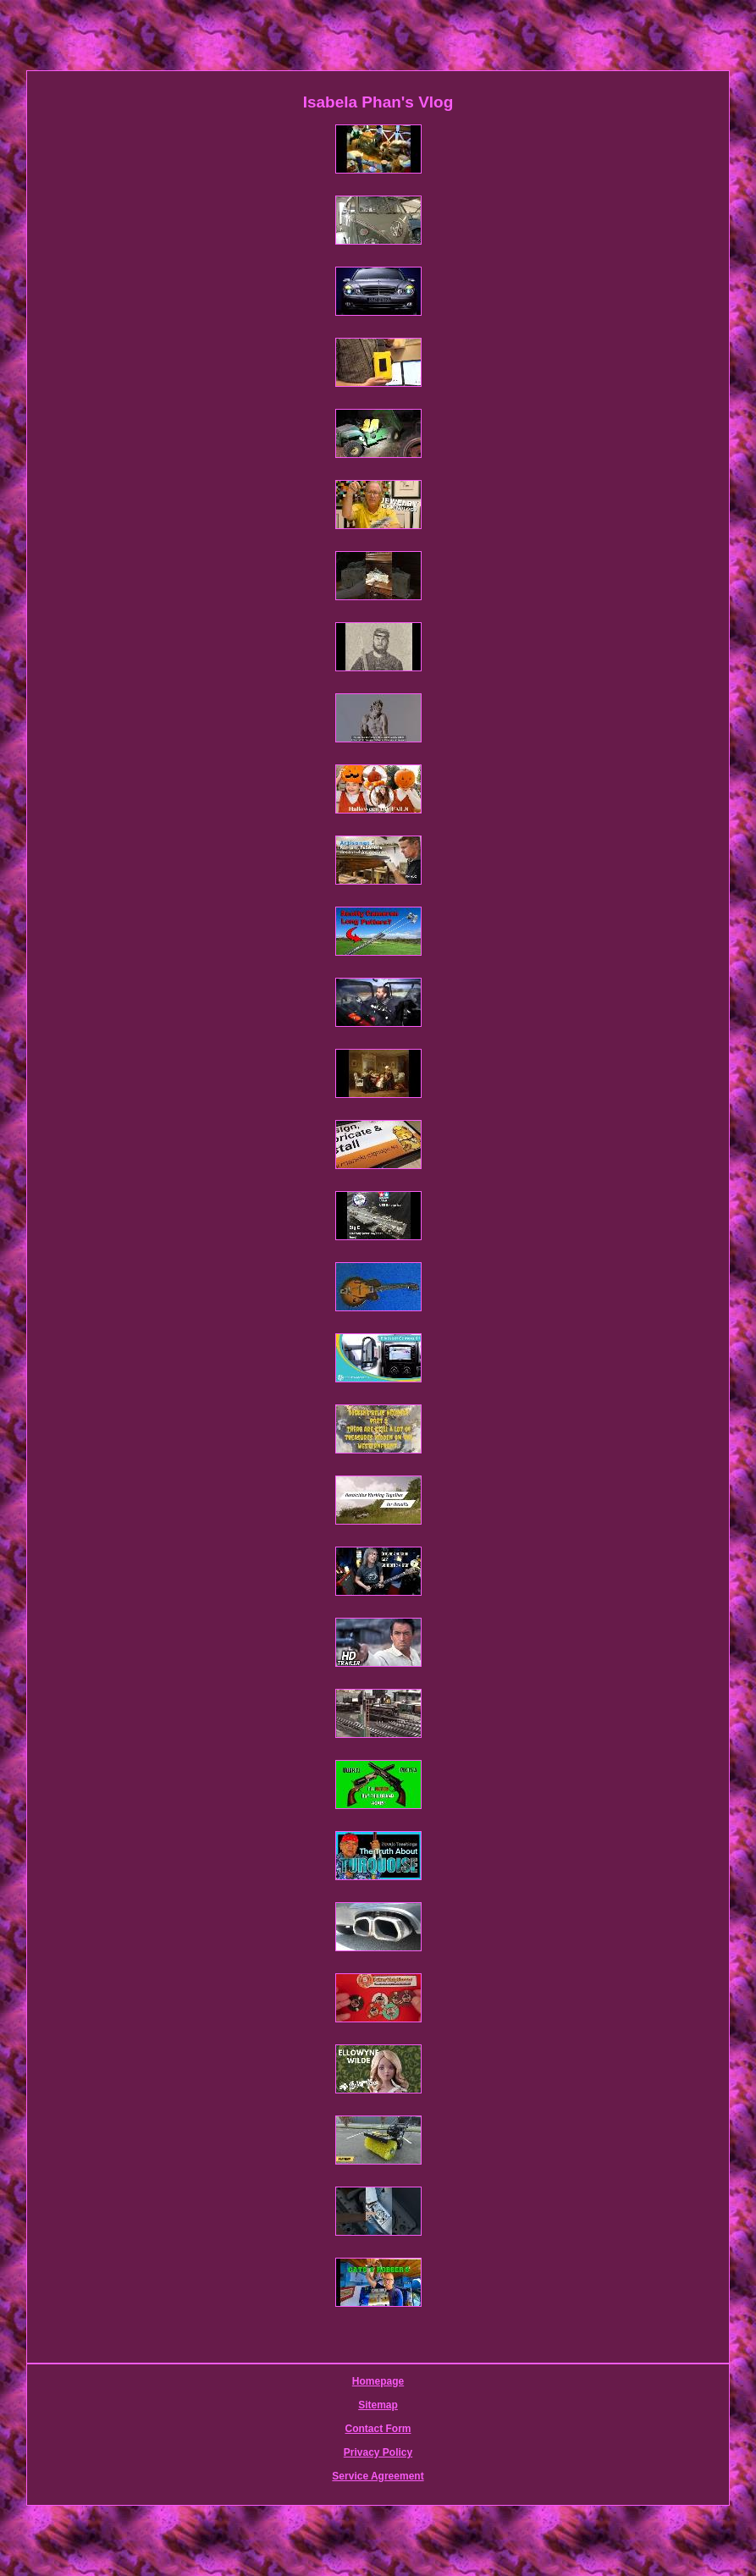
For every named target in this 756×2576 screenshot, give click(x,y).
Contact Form (378, 2429)
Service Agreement (377, 2476)
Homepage (378, 2381)
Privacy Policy (378, 2452)
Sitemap (378, 2405)
